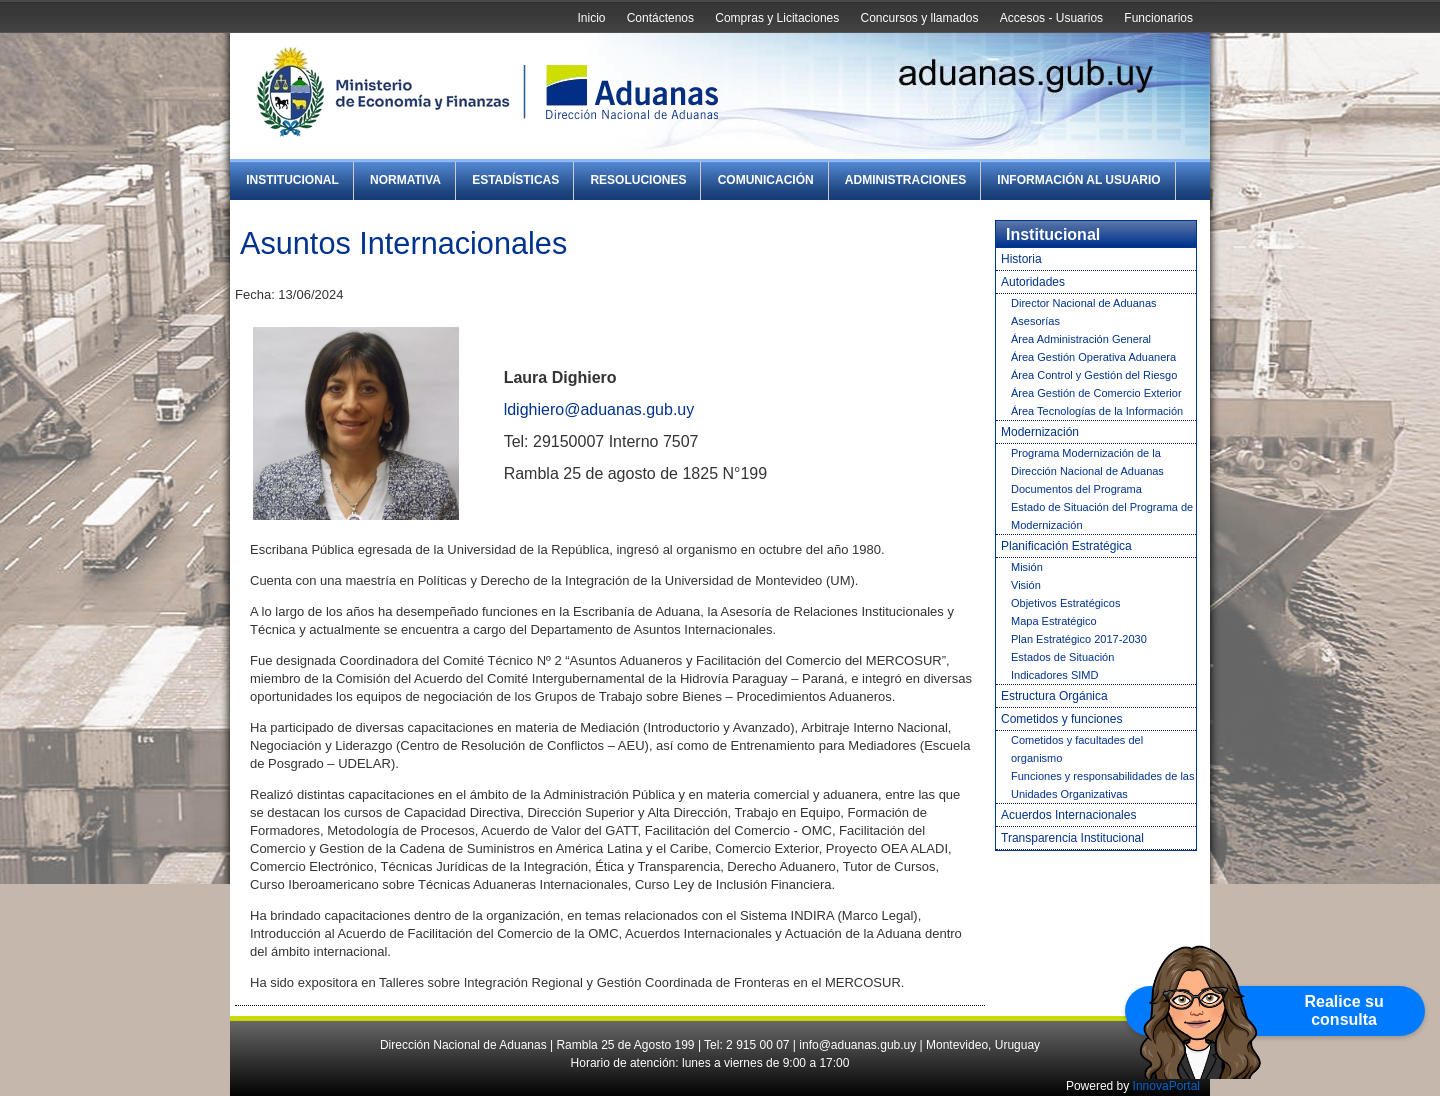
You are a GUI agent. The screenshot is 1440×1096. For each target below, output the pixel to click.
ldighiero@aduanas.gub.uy (599, 409)
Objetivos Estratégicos (1065, 603)
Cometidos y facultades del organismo (1077, 749)
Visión (1026, 585)
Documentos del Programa (1076, 489)
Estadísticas (515, 180)
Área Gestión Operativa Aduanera (1093, 357)
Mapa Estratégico (1054, 621)
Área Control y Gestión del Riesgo (1094, 375)
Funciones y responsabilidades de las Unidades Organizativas (1102, 785)
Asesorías (1035, 321)
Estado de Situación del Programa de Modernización (1102, 516)
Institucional (292, 180)
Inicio (591, 18)
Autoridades (1033, 282)
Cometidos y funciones (1061, 719)
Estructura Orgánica (1054, 696)
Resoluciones (638, 180)
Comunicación (766, 180)
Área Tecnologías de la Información (1097, 411)
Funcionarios (1158, 18)
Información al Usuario (1078, 180)
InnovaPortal (1166, 1086)
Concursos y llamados (919, 18)
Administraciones (905, 180)
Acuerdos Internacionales (1068, 815)
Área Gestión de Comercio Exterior (1096, 393)
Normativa (405, 180)
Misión (1027, 567)
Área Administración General (1081, 339)
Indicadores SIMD (1054, 675)
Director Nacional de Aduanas (1084, 303)
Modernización (1040, 432)
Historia (1021, 259)
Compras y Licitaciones (777, 18)
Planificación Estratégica (1066, 546)
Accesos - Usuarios (1051, 18)
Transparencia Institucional (1072, 838)
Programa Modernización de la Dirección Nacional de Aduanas (1087, 462)
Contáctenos (660, 18)
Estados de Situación (1062, 657)
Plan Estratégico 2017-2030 (1079, 639)
